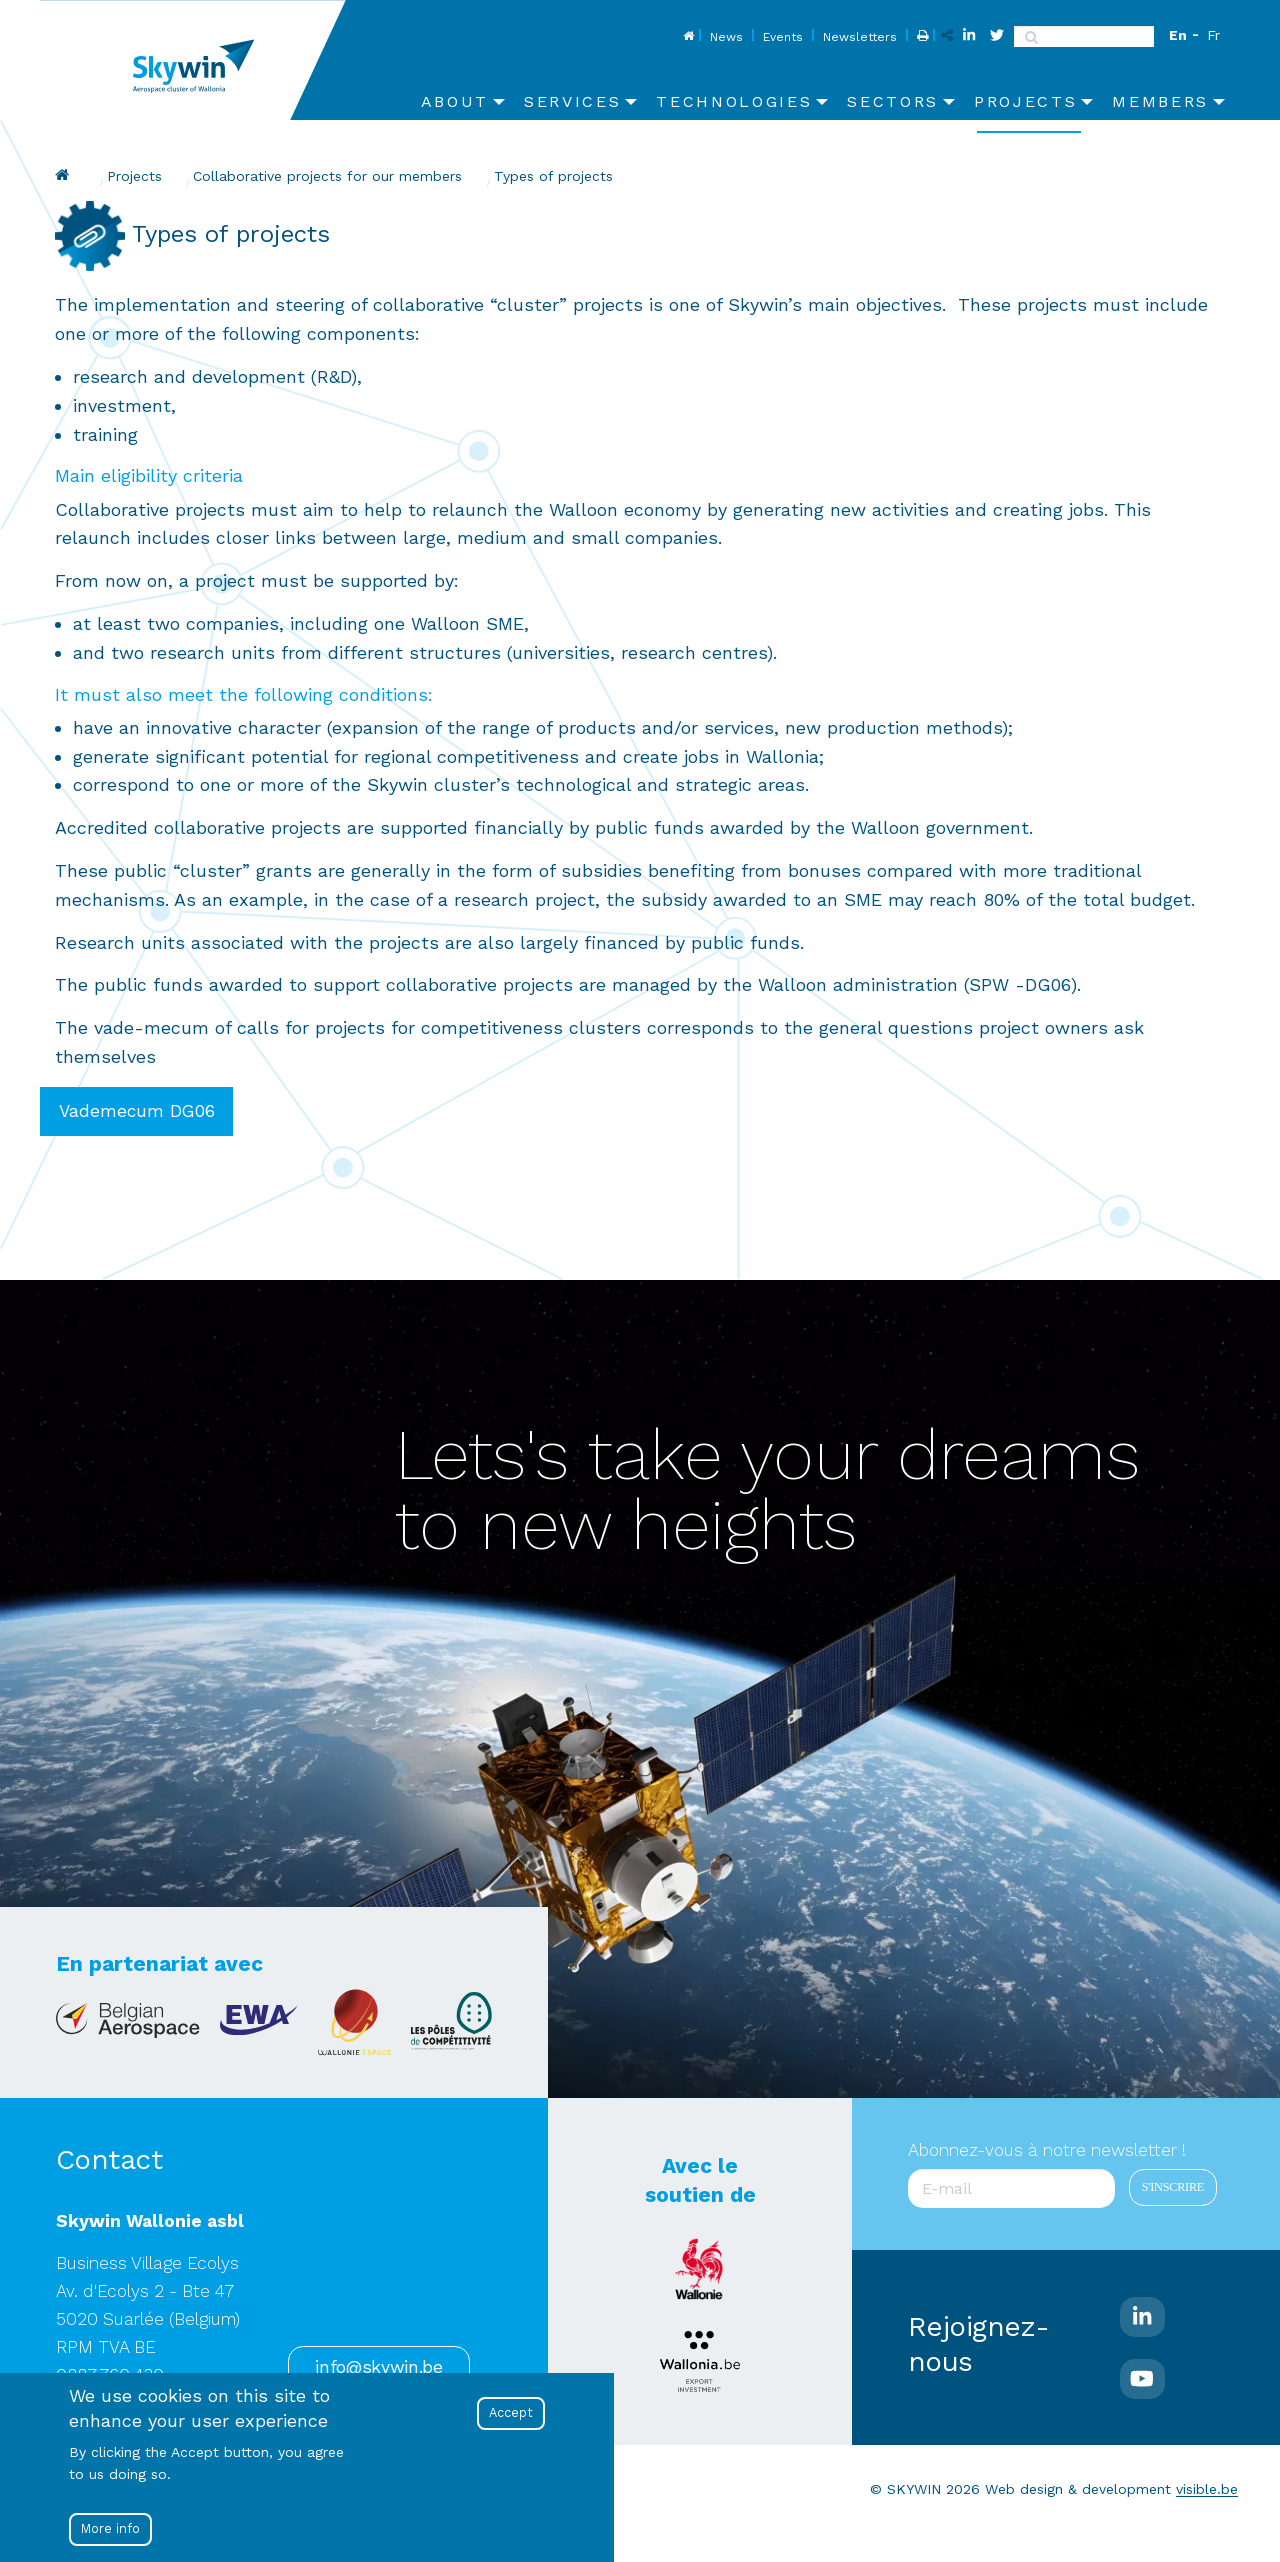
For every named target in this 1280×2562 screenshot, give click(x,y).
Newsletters (860, 37)
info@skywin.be (378, 2367)
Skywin (65, 175)
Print (920, 37)
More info (110, 2528)
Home (686, 37)
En (1178, 35)
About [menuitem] (455, 101)
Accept (511, 2412)
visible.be (1207, 2489)
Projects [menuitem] (1025, 101)
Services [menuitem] (572, 101)
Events (783, 37)
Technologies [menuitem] (734, 101)
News (726, 37)
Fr (1213, 35)
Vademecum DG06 (137, 1111)
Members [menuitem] (1160, 101)
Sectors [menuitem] (893, 101)
